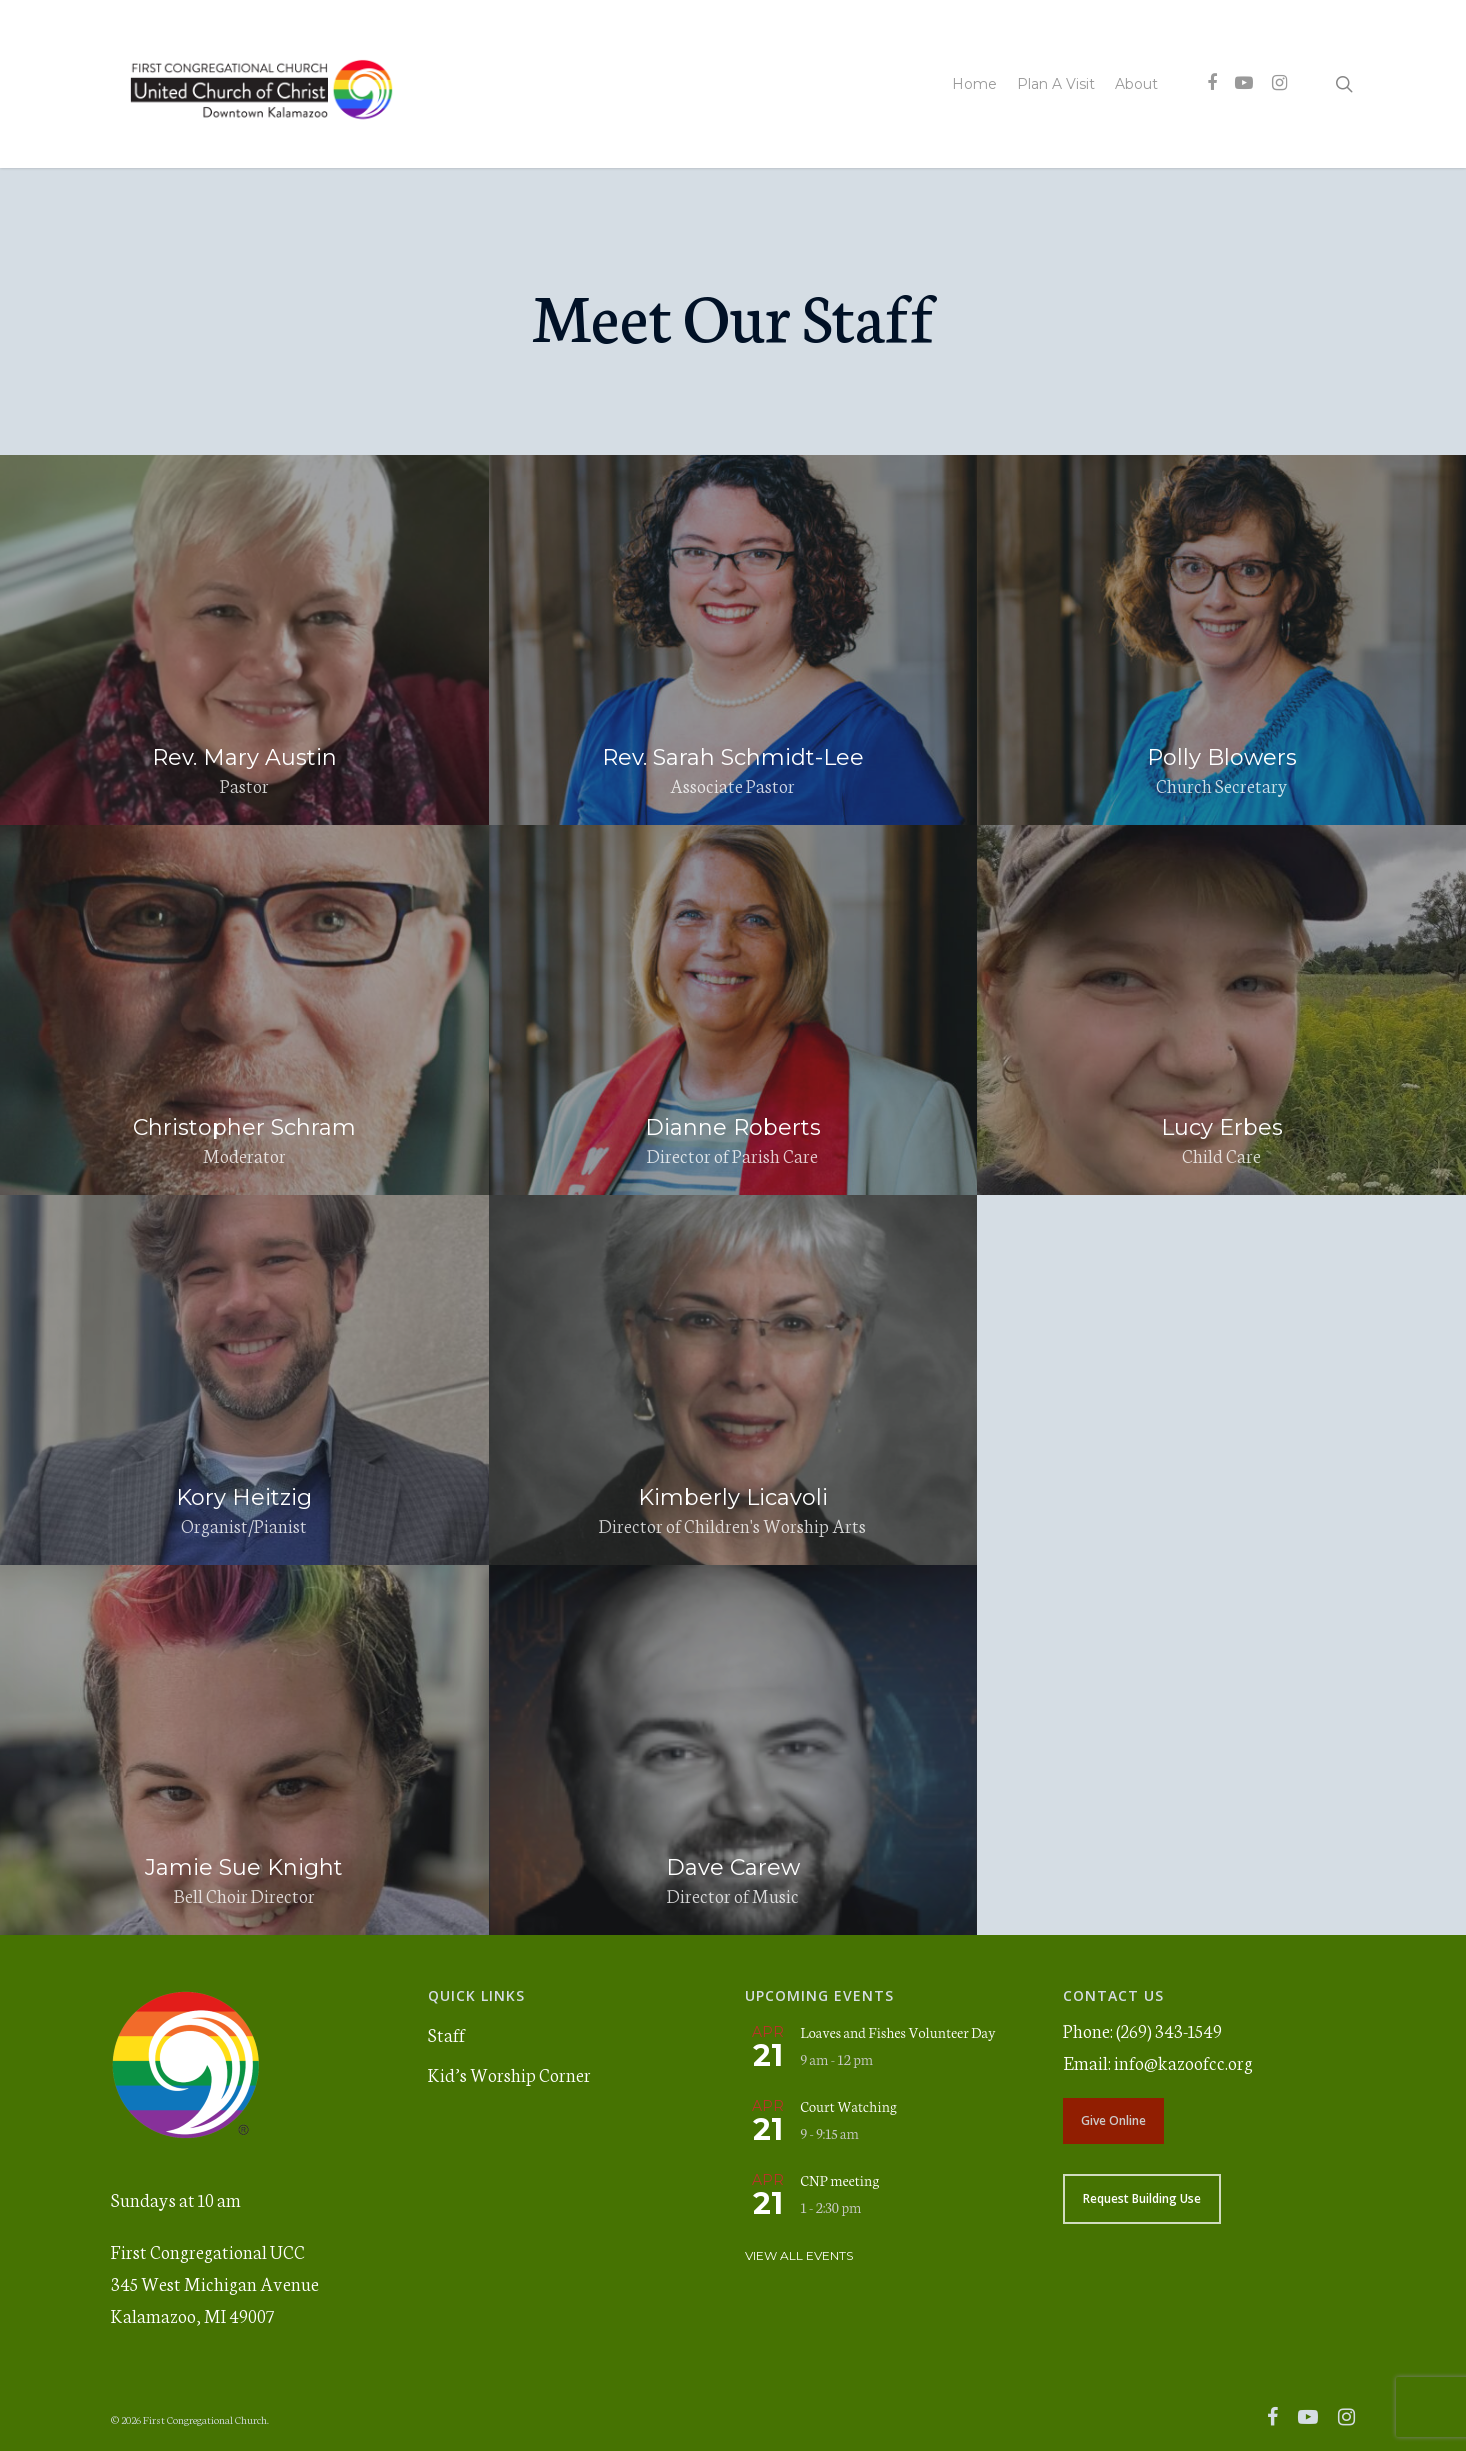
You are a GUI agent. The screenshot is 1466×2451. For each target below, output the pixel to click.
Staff (446, 2034)
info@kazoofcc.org (1183, 2062)
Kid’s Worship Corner (509, 2074)
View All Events (799, 2255)
